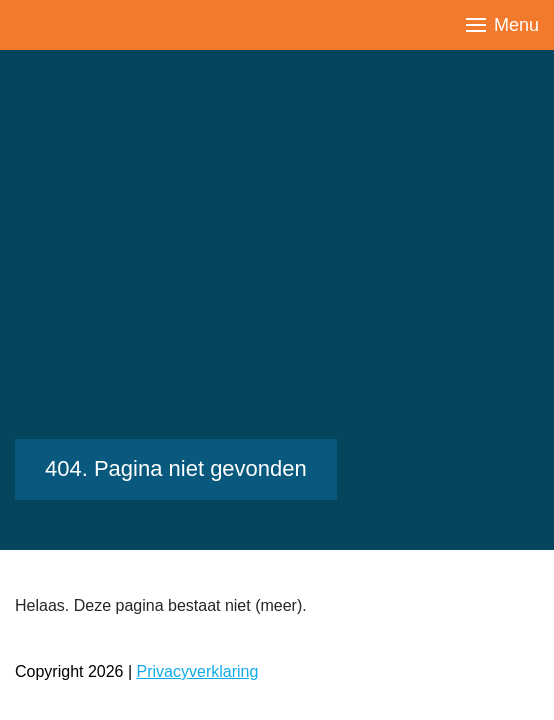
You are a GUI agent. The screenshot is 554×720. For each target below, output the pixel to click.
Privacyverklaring (198, 671)
